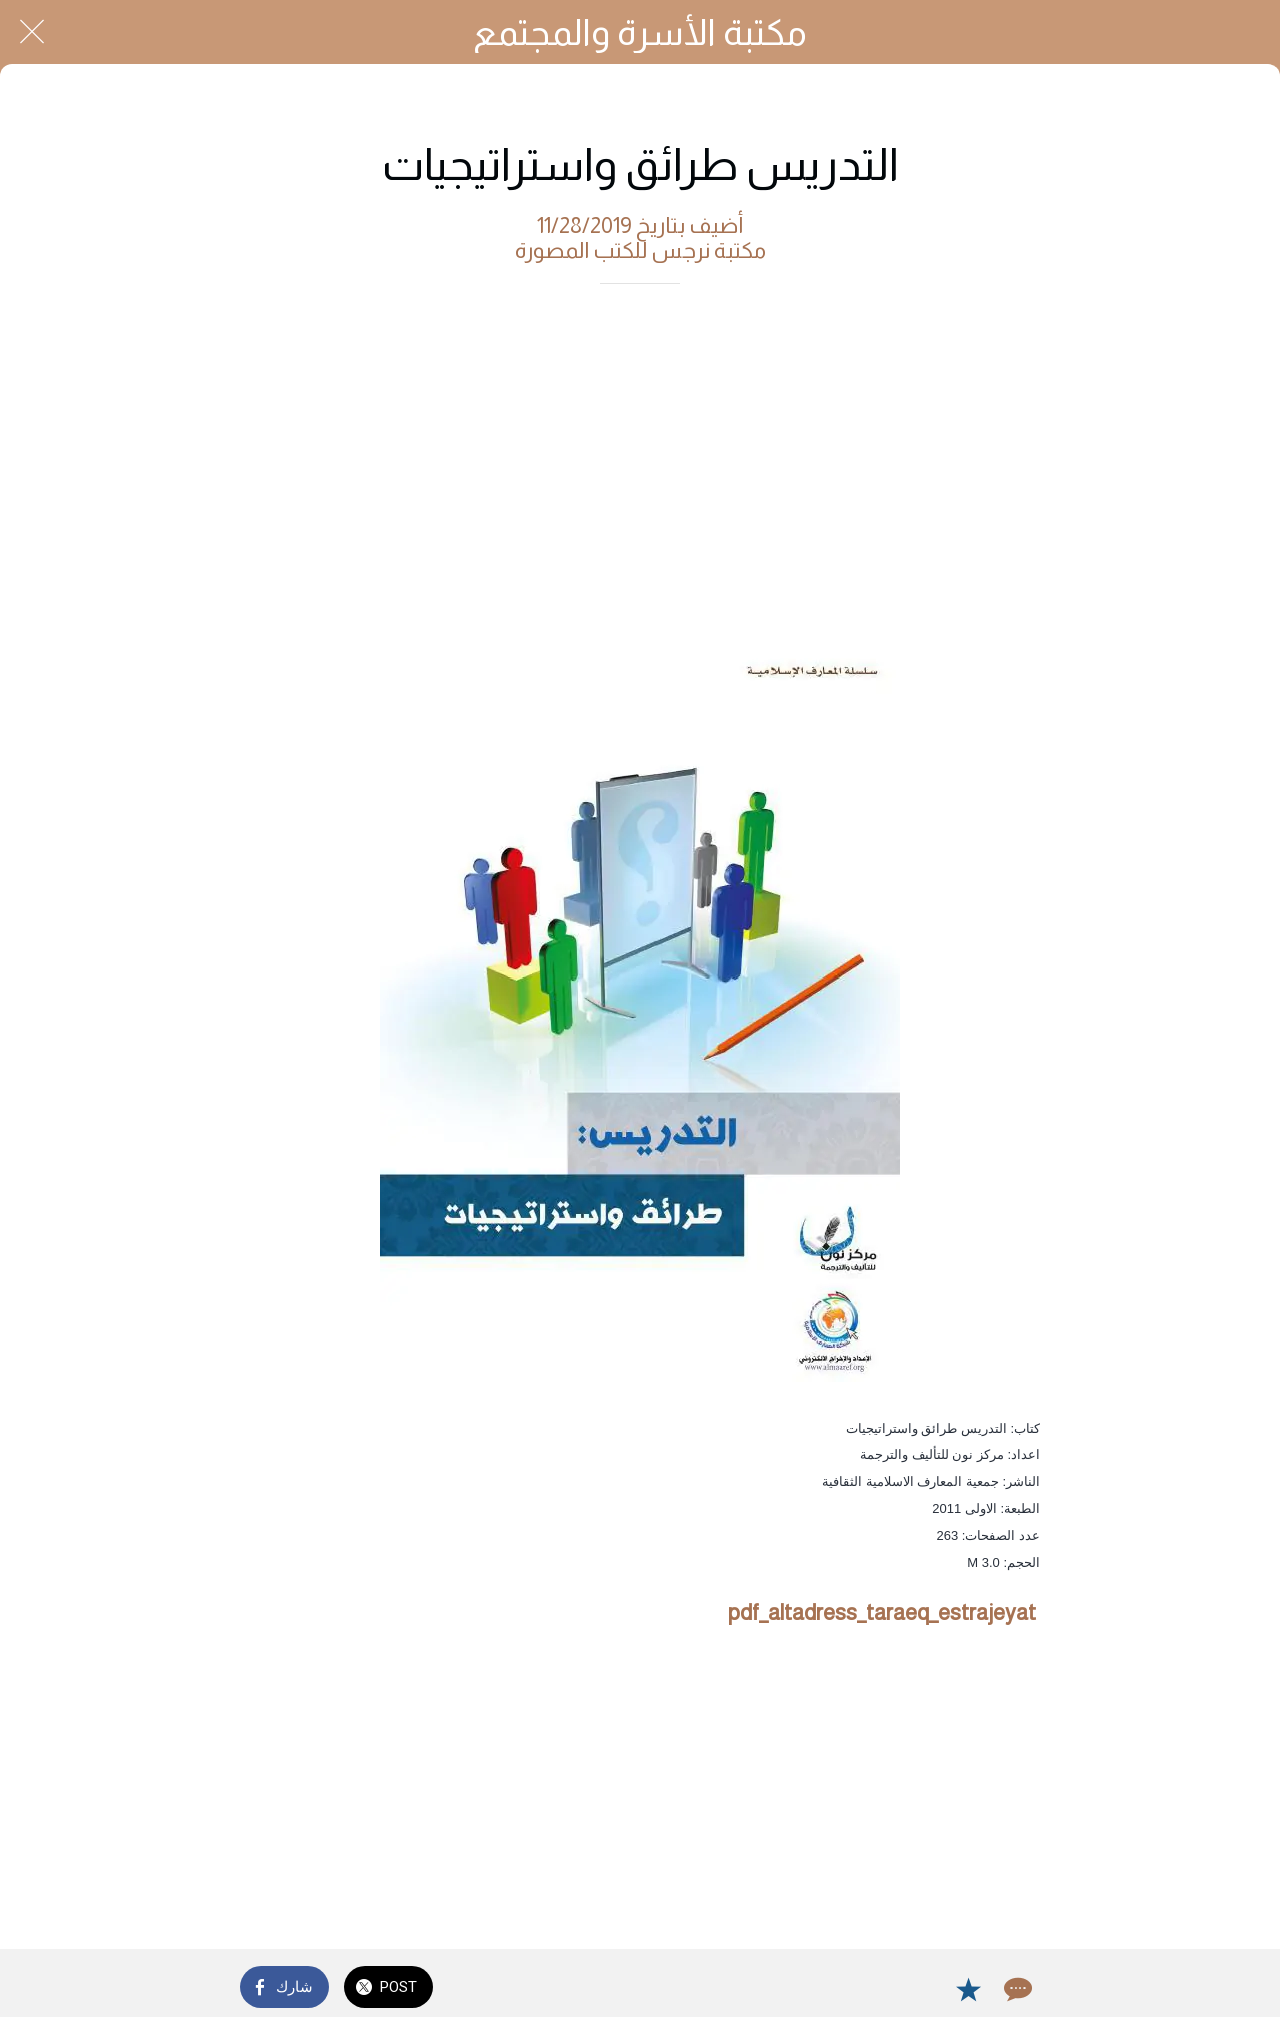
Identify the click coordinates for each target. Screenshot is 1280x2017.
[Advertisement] (640, 454)
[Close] (32, 32)
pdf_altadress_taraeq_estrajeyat (882, 1612)
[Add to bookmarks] (968, 1989)
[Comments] (1016, 1989)
